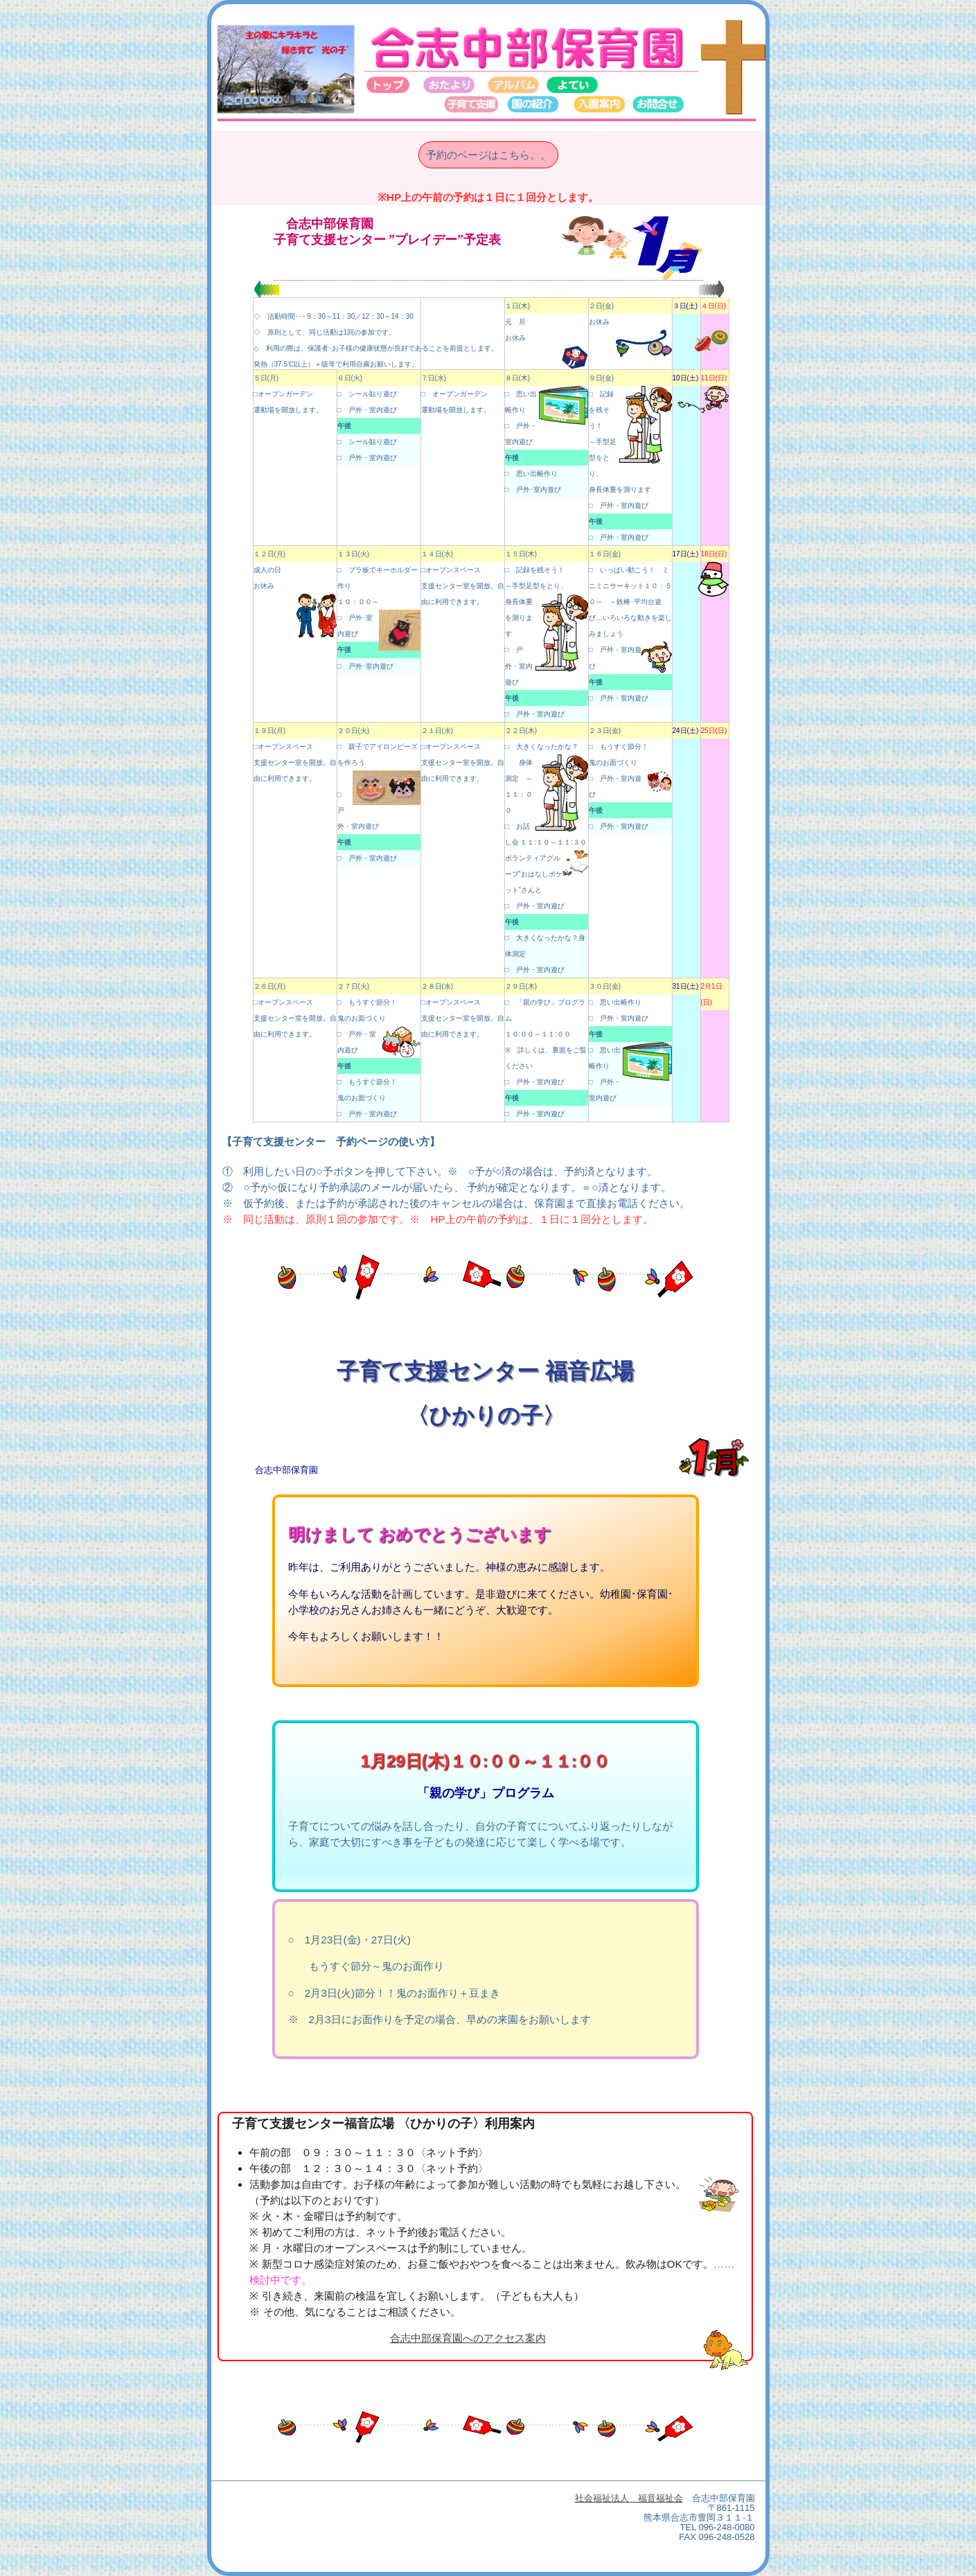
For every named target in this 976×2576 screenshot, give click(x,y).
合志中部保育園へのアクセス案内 (468, 2338)
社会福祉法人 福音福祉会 (629, 2498)
